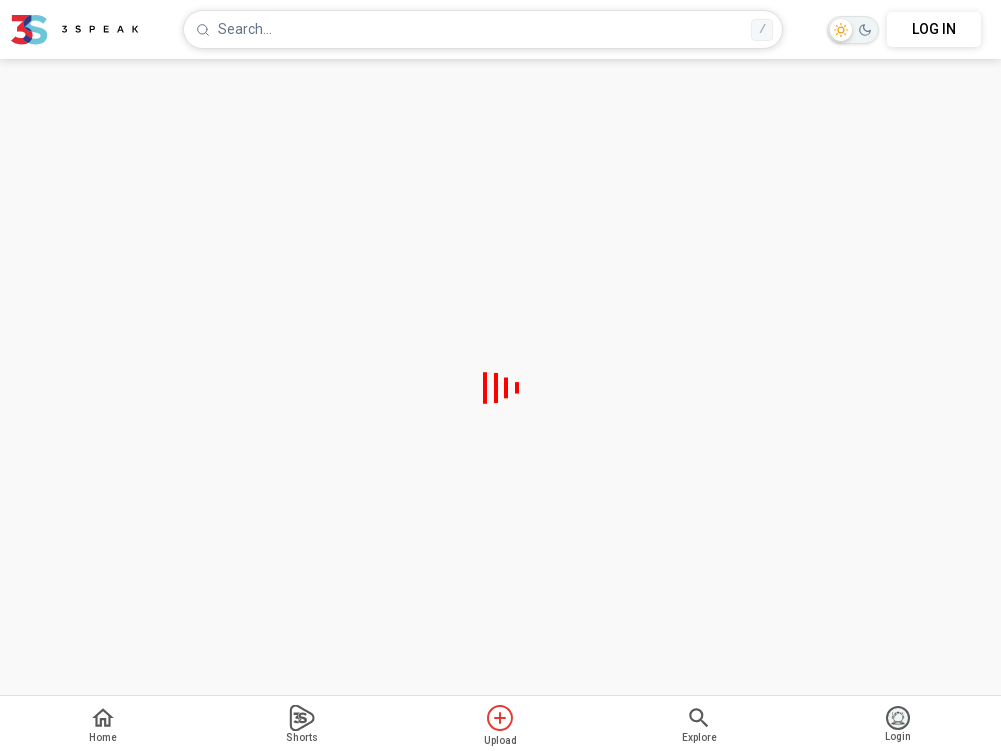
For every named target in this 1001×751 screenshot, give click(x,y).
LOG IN (934, 29)
